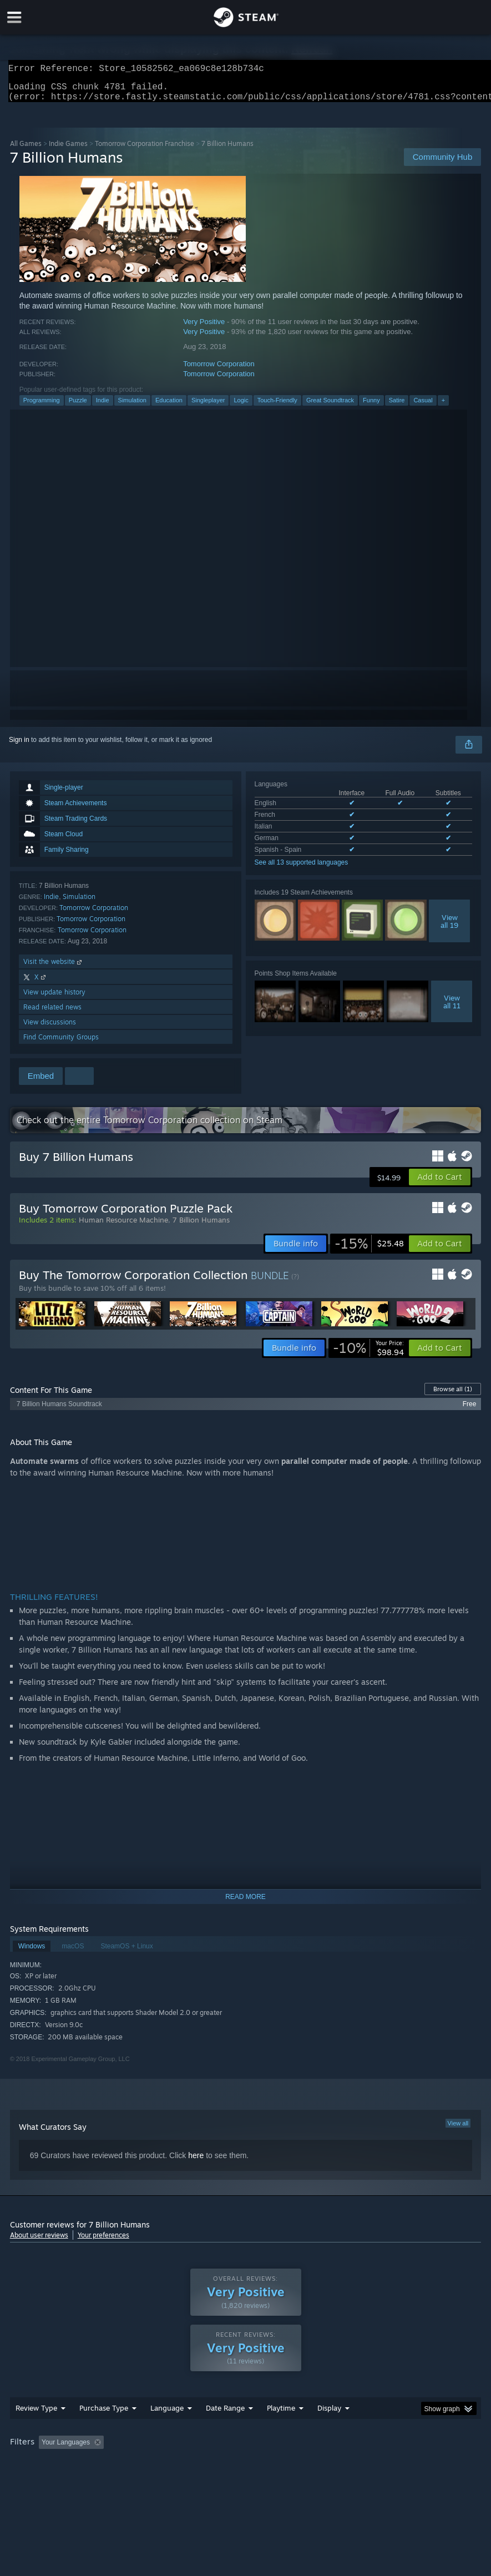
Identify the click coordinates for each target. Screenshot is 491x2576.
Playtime (281, 2430)
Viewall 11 (451, 1008)
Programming (41, 406)
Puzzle (78, 406)
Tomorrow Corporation (219, 370)
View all (458, 2130)
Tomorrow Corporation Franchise (144, 150)
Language (167, 2430)
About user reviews (39, 2241)
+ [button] (443, 406)
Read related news (52, 1013)
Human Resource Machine (123, 1226)
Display (329, 2430)
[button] (439, 1184)
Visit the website (53, 968)
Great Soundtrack (330, 406)
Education (169, 406)
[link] (369, 1250)
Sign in (19, 746)
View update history (54, 998)
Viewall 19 (449, 928)
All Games (26, 150)
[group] (246, 2465)
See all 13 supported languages (301, 869)
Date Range (225, 2430)
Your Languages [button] (66, 2464)
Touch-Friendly (277, 406)
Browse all (452, 1396)
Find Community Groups (61, 1043)
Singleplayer (208, 406)
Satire (397, 406)
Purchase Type (103, 2430)
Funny (371, 406)
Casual (422, 406)
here (196, 2162)
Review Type (36, 2430)
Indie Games (68, 150)
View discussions (49, 1028)
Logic (241, 406)
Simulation (132, 406)
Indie (102, 406)
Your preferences (103, 2241)
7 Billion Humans (201, 1226)
